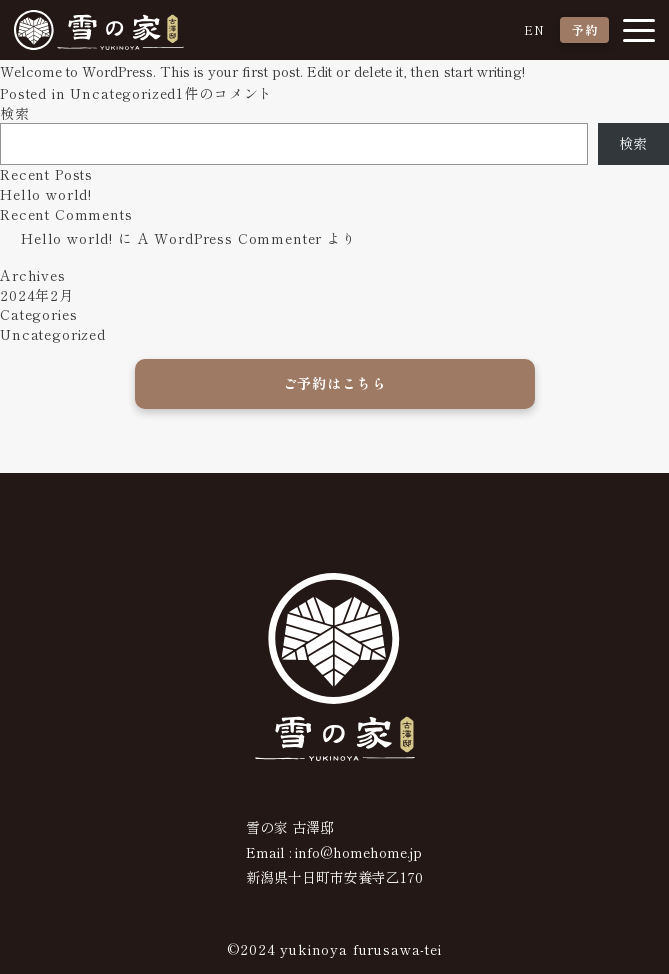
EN (534, 29)
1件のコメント (224, 93)
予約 (585, 29)
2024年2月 (37, 295)
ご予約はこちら (335, 383)
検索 (15, 113)
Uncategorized (123, 93)
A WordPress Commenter (230, 238)
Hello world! (46, 194)
